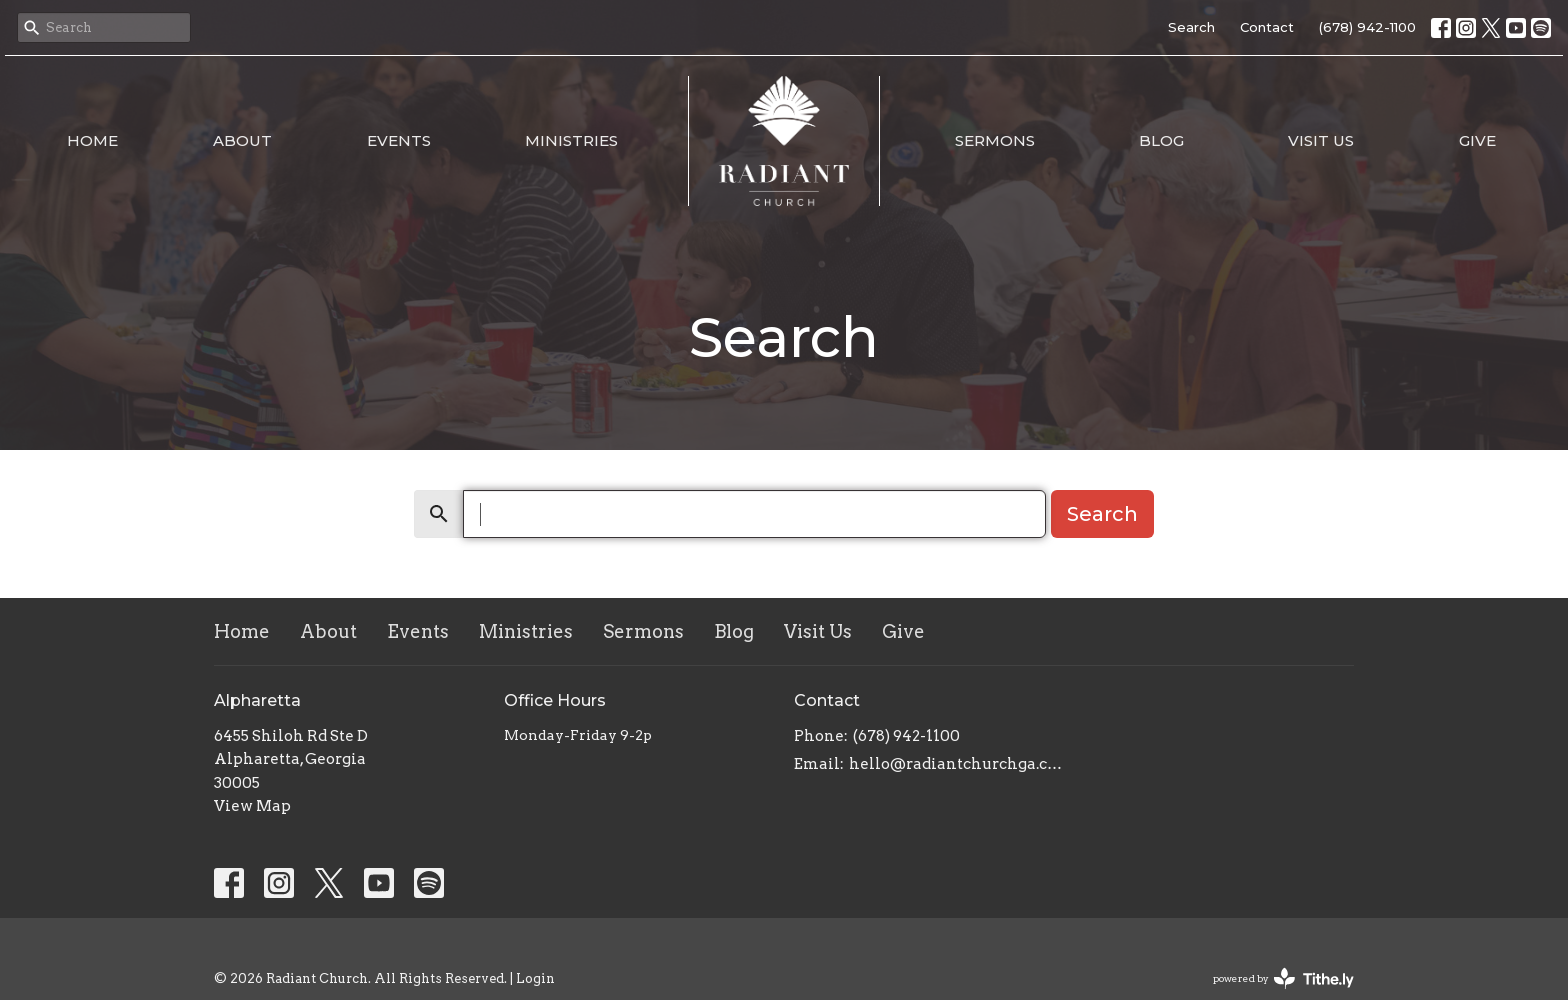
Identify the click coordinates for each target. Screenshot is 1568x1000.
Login (535, 978)
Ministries (571, 140)
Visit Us (1321, 140)
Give (1477, 140)
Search (1191, 27)
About (242, 140)
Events (399, 140)
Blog (1161, 140)
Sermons (995, 140)
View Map (252, 806)
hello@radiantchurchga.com (956, 764)
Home (92, 140)
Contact (1267, 27)
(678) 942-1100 (1367, 27)
